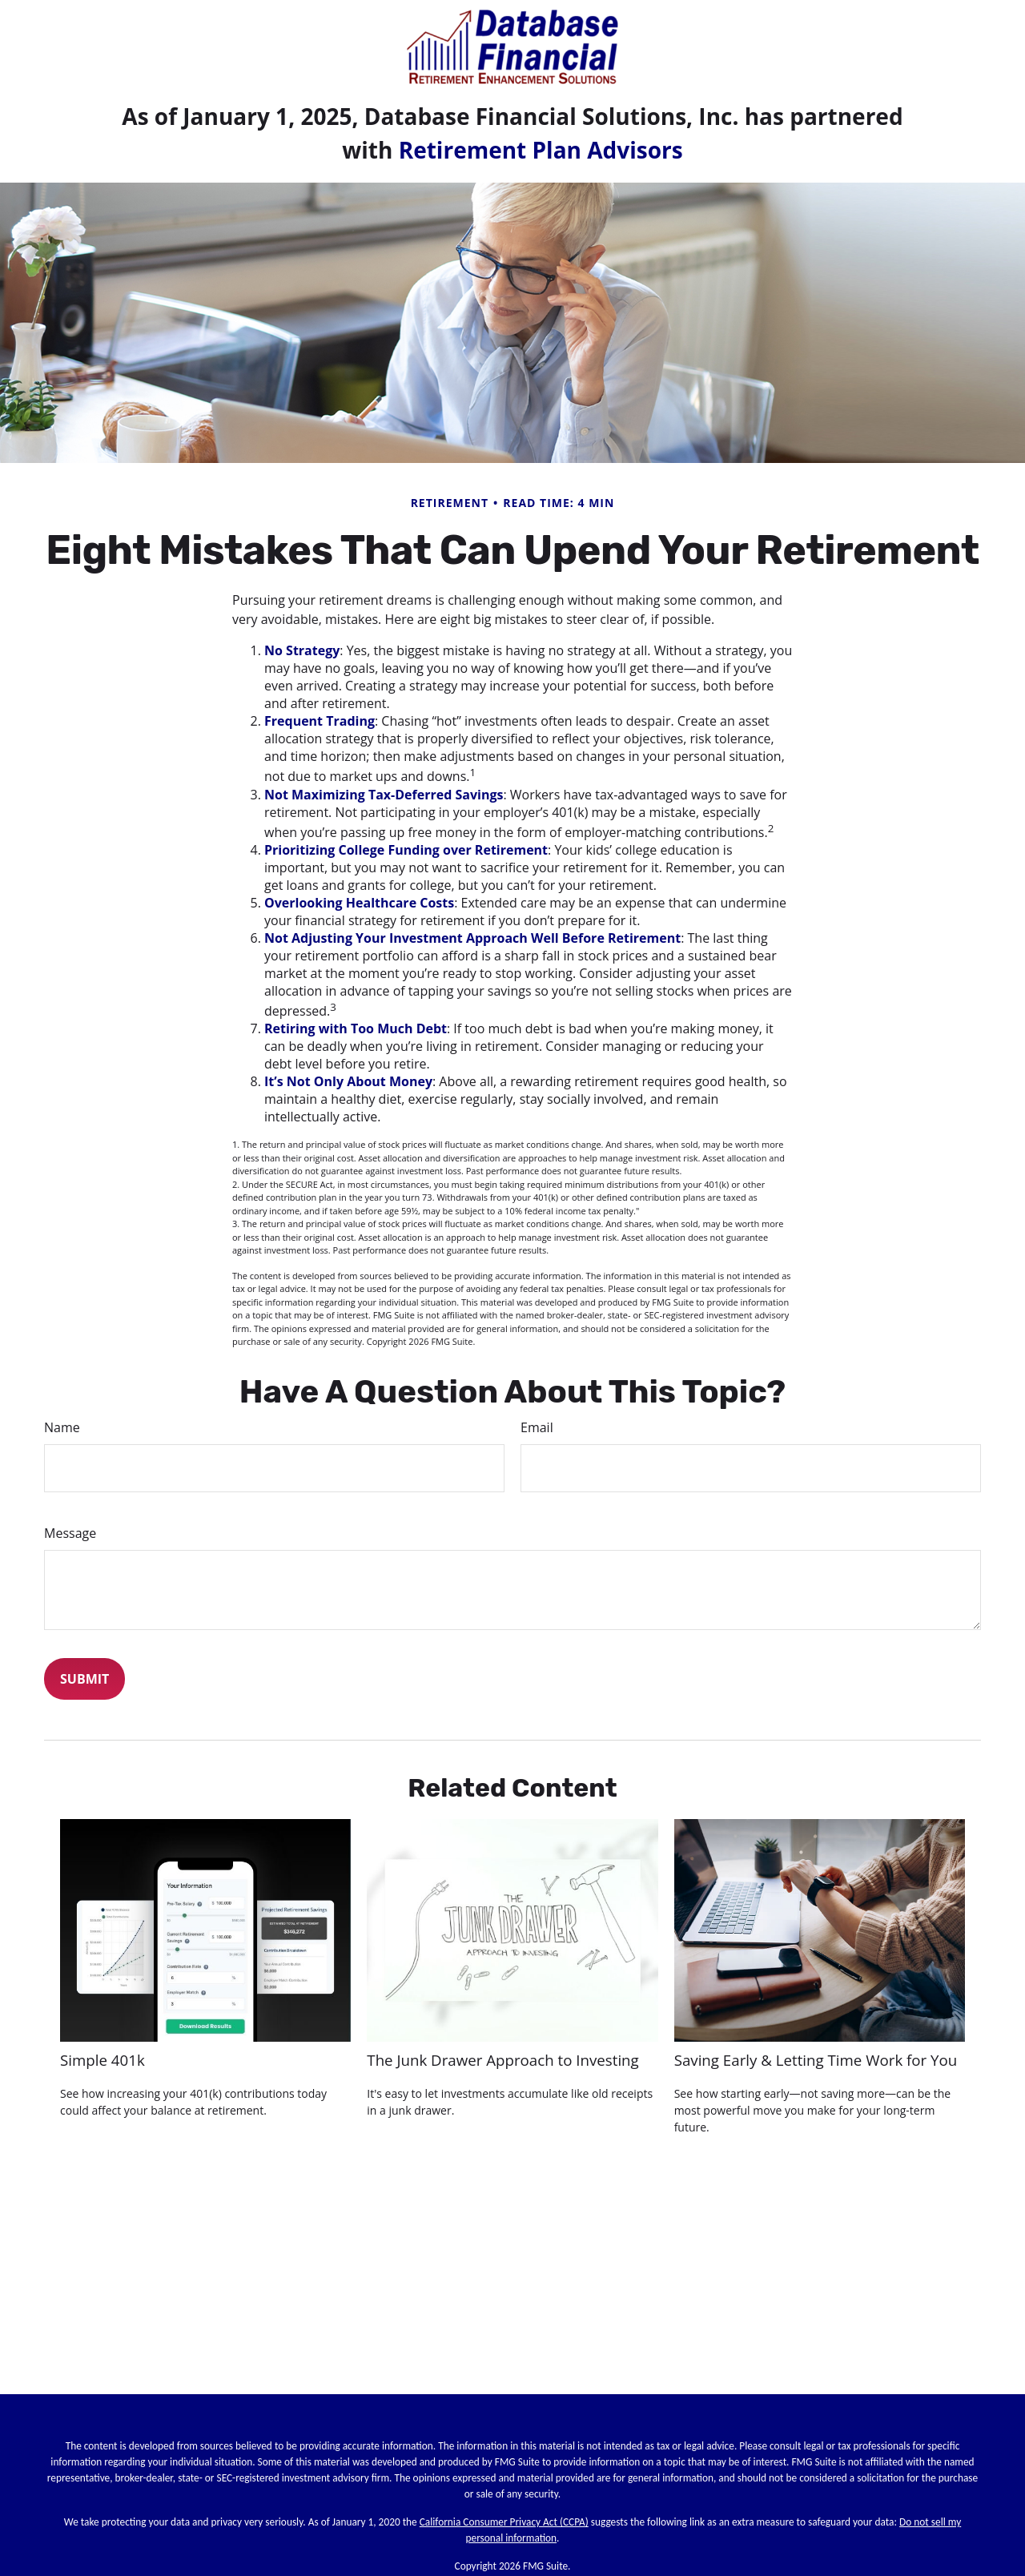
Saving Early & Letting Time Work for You (816, 2060)
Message (70, 1533)
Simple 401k (102, 2060)
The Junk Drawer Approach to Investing (502, 2060)
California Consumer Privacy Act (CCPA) (504, 2522)
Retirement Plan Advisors (541, 150)
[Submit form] (84, 1679)
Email (537, 1427)
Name (62, 1427)
